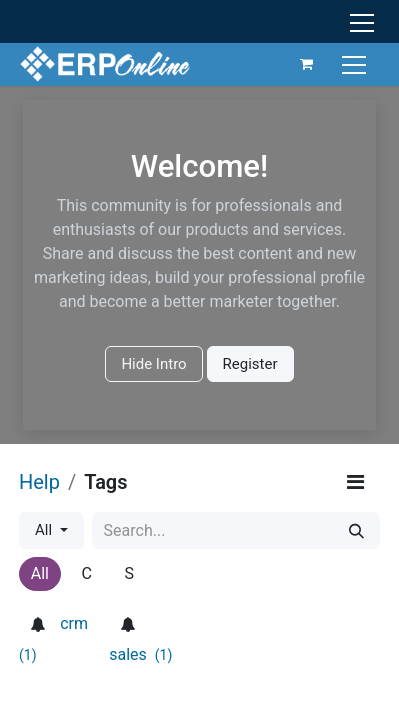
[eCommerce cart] (307, 64)
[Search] (356, 530)
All (45, 530)
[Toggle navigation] (356, 63)
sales (140, 654)
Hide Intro (153, 364)
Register (250, 364)
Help (39, 482)
